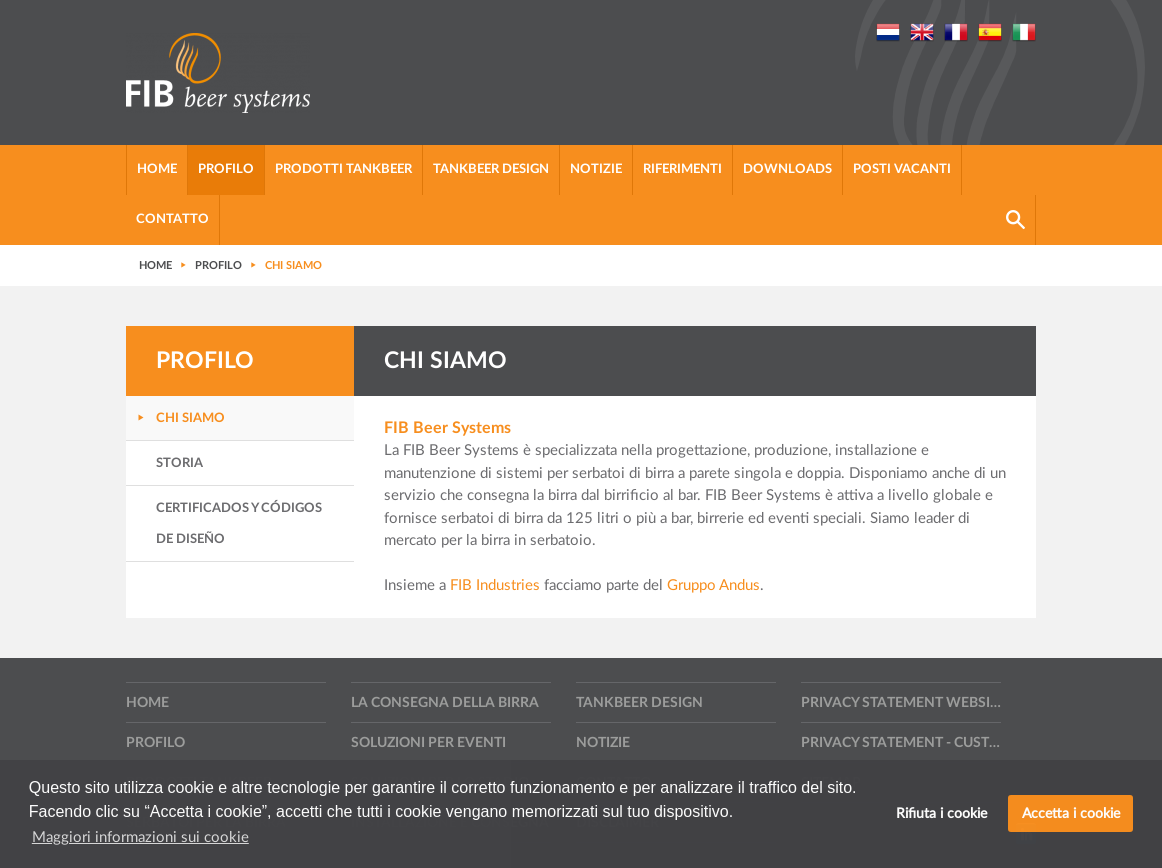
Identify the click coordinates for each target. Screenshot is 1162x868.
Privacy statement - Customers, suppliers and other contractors (901, 743)
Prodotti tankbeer (343, 169)
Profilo (226, 169)
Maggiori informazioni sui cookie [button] (140, 837)
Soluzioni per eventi (428, 743)
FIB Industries (495, 585)
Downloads (787, 169)
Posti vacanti (902, 169)
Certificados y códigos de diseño (239, 524)
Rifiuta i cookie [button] (941, 813)
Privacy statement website (901, 703)
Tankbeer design (491, 169)
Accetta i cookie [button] (1071, 813)
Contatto (172, 219)
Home (157, 169)
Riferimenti (682, 169)
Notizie (596, 169)
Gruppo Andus (713, 585)
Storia (179, 463)
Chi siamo (190, 418)
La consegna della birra (445, 703)
